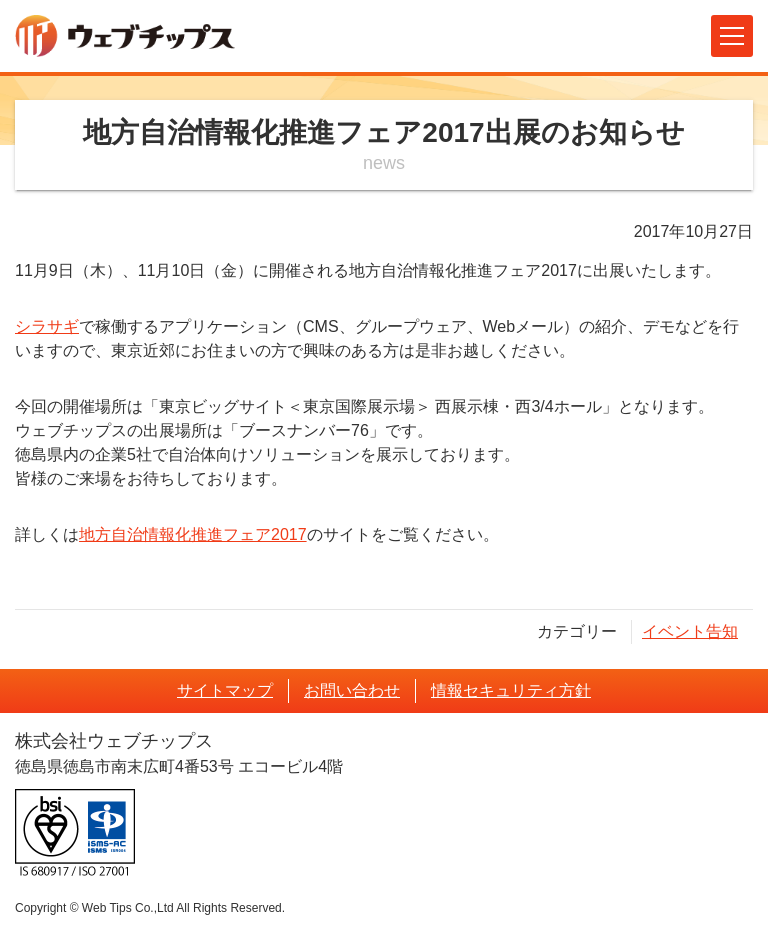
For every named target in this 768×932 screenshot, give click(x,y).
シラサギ (47, 326)
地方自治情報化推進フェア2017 (193, 534)
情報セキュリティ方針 (511, 690)
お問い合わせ (352, 690)
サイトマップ (225, 690)
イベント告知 (690, 631)
